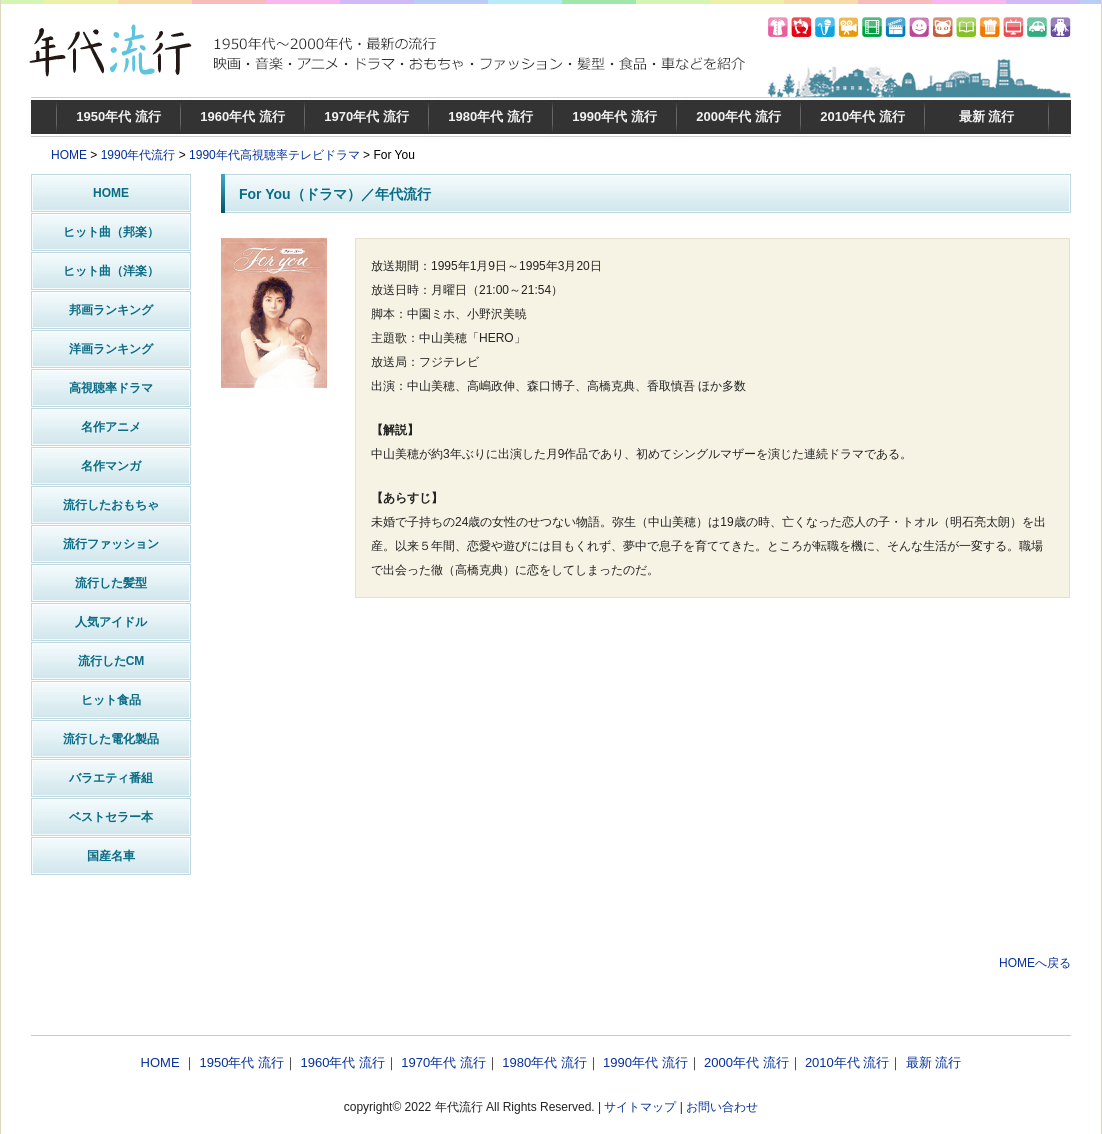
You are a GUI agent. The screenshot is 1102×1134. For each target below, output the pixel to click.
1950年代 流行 (118, 116)
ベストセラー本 (111, 817)
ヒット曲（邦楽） (111, 232)
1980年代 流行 (490, 116)
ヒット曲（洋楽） (111, 271)
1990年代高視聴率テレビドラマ (274, 155)
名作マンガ (111, 466)
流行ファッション (111, 544)
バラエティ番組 (111, 778)
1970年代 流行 (366, 116)
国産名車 (111, 856)
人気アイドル (111, 622)
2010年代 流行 (862, 116)
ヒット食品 (111, 700)
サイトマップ (640, 1107)
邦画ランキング (111, 310)
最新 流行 (987, 116)
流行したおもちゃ (111, 505)
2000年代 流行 (738, 116)
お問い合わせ (722, 1107)
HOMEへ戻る (1035, 963)
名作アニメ (111, 427)
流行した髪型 (111, 583)
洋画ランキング (111, 349)
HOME (69, 155)
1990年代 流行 (614, 116)
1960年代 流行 (242, 116)
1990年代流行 (138, 155)
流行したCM (111, 661)
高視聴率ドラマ (111, 388)
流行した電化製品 (111, 739)
